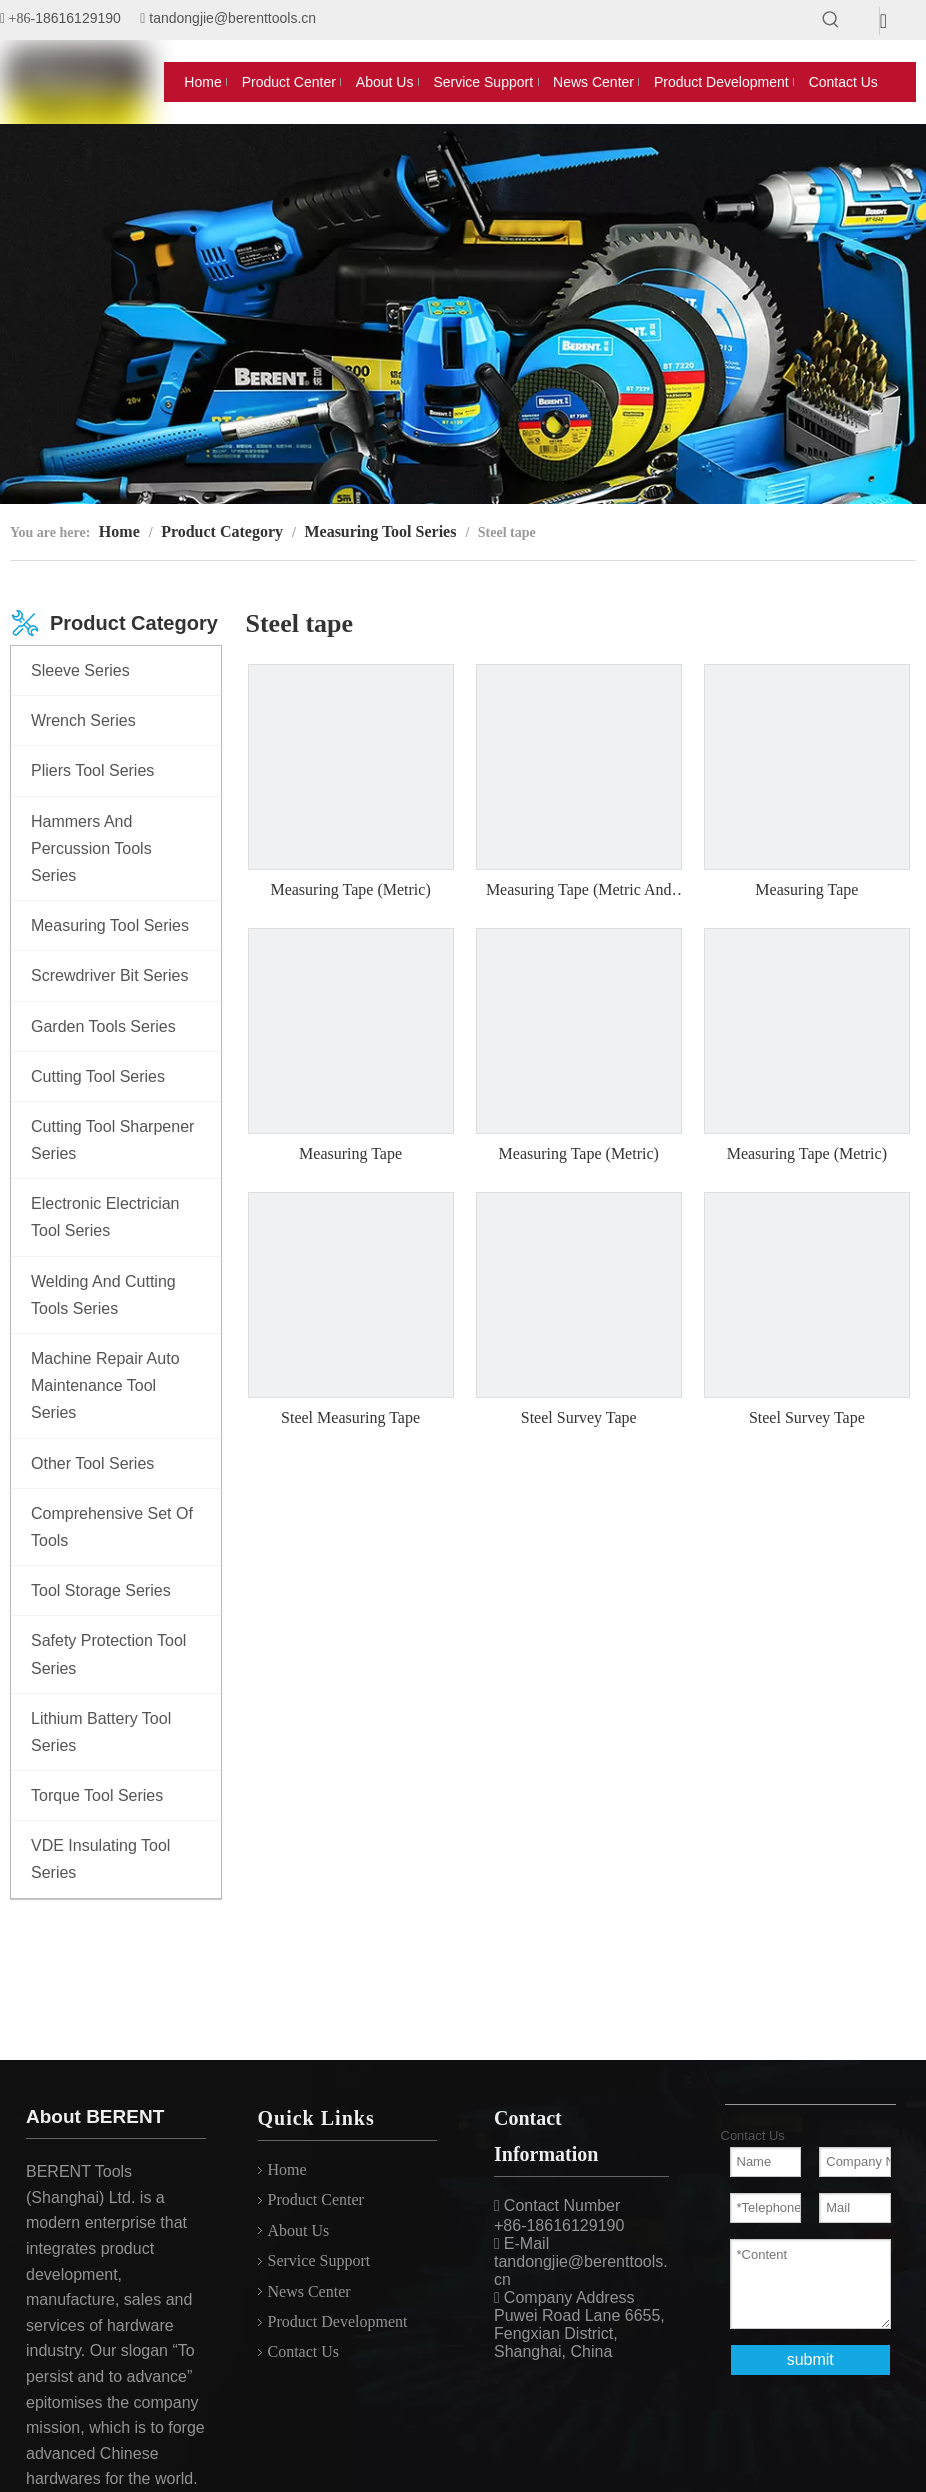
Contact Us (304, 2351)
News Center (309, 2291)
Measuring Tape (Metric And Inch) (579, 891)
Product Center (316, 2199)
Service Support (319, 2260)
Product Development (338, 2321)
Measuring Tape (806, 889)
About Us (299, 2230)
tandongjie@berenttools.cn (232, 18)
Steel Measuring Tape (350, 1417)
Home (287, 2169)
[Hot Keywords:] (831, 20)
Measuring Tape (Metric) (350, 889)
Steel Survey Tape (579, 1417)
